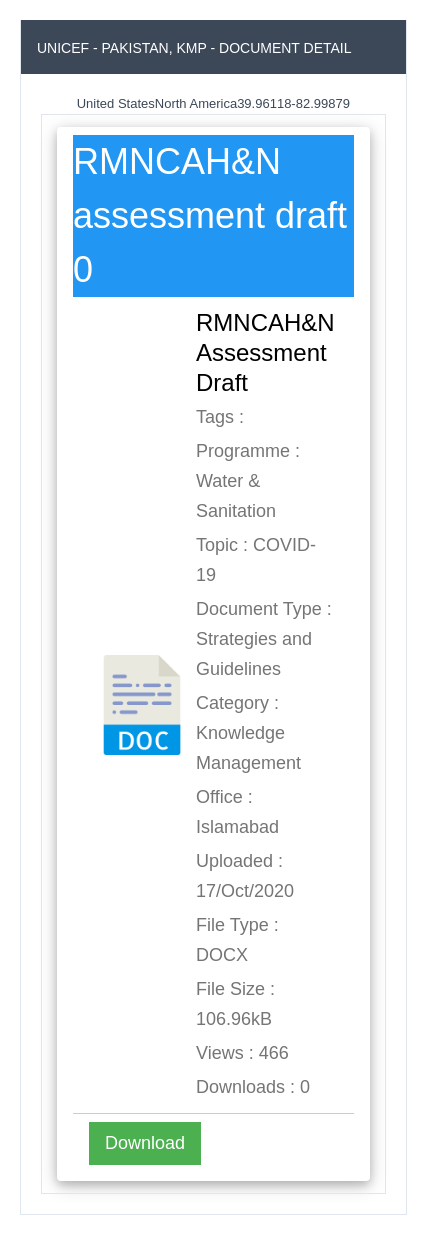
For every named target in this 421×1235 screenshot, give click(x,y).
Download (145, 1143)
